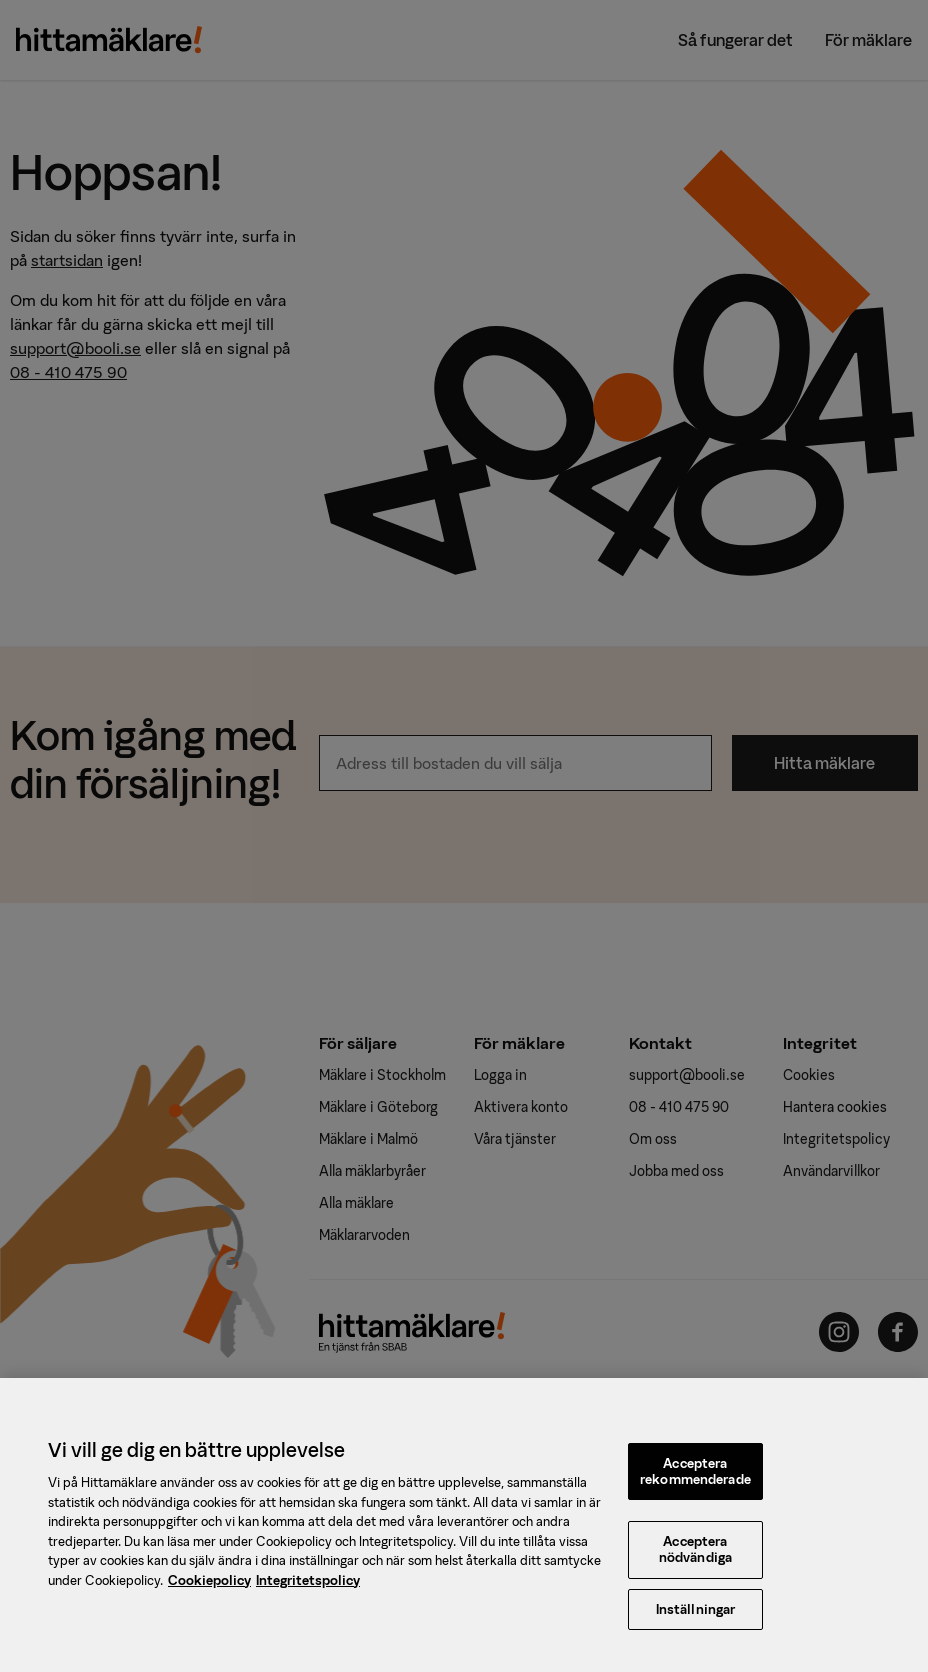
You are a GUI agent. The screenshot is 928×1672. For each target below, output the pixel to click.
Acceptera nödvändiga (695, 1560)
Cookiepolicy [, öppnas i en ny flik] (209, 1591)
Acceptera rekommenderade (695, 1482)
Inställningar (696, 1620)
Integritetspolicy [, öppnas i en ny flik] (308, 1591)
